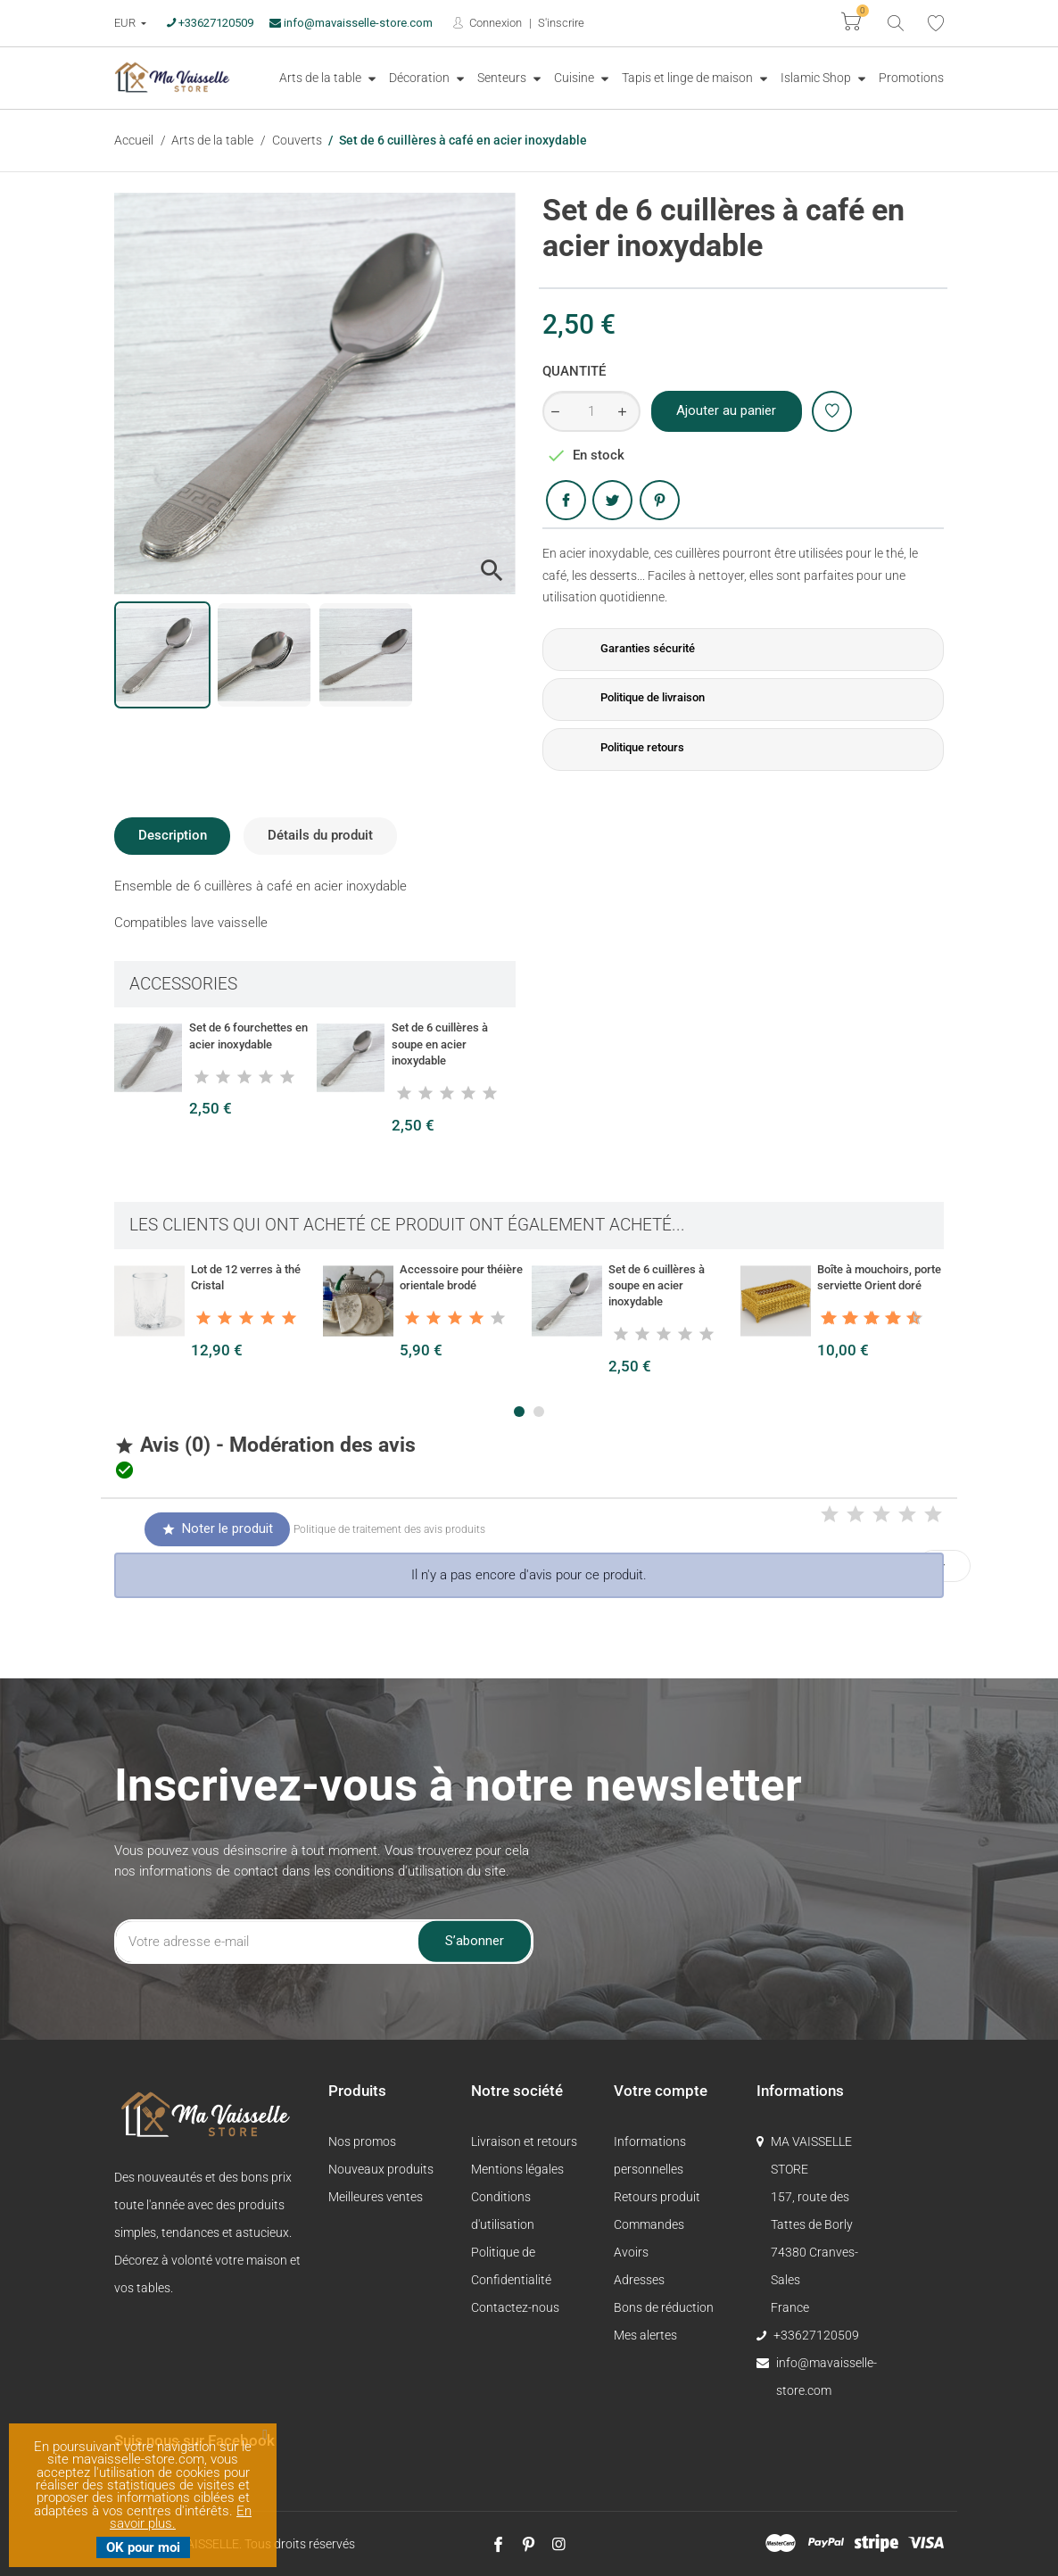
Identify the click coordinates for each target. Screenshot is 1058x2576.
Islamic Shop (817, 77)
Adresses (639, 2280)
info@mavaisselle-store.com (351, 22)
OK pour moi (143, 2547)
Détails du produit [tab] (320, 835)
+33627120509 (210, 22)
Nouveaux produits (381, 2169)
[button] (519, 1411)
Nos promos (362, 2141)
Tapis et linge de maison (689, 77)
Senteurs (503, 77)
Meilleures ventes (375, 2197)
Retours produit (657, 2197)
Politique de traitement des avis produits (389, 1529)
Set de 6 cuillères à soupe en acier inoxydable (440, 1044)
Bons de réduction (664, 2307)
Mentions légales (517, 2169)
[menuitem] (327, 78)
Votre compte (660, 2091)
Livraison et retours (524, 2141)
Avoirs (631, 2252)
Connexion (494, 22)
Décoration (420, 77)
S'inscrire (561, 22)
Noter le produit (216, 1528)
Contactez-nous (515, 2307)
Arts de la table (321, 77)
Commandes (649, 2224)
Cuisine (575, 77)
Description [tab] (172, 835)
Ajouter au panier (726, 410)
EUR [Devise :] (126, 22)
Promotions (911, 77)
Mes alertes (645, 2335)
